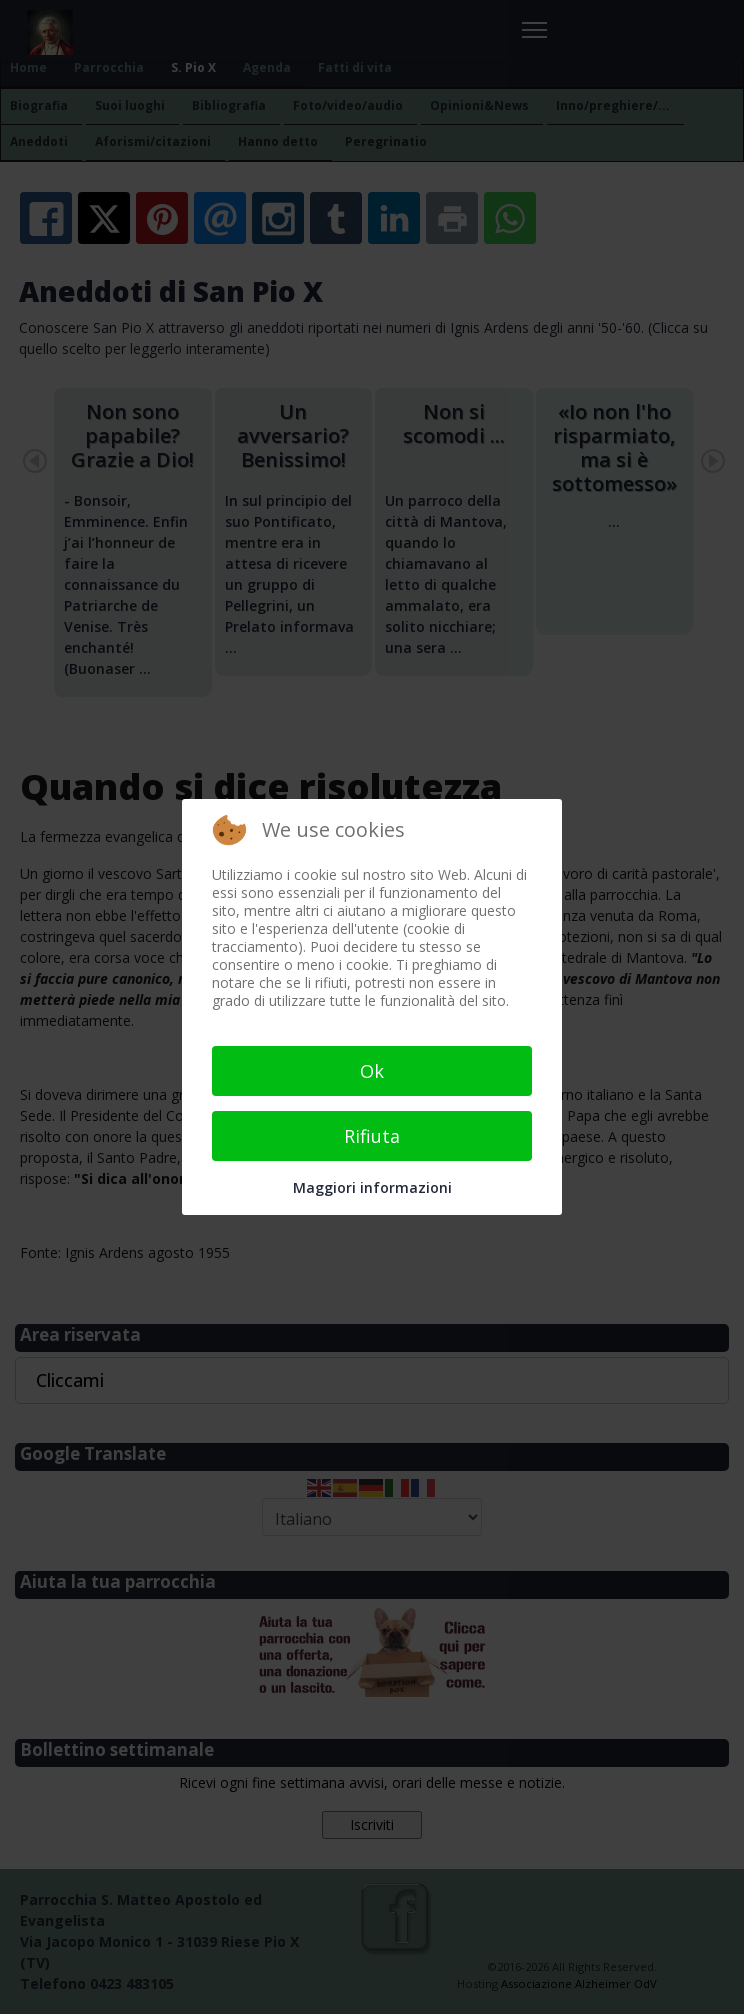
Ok (372, 1071)
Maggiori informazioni (372, 1187)
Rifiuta (372, 1136)
